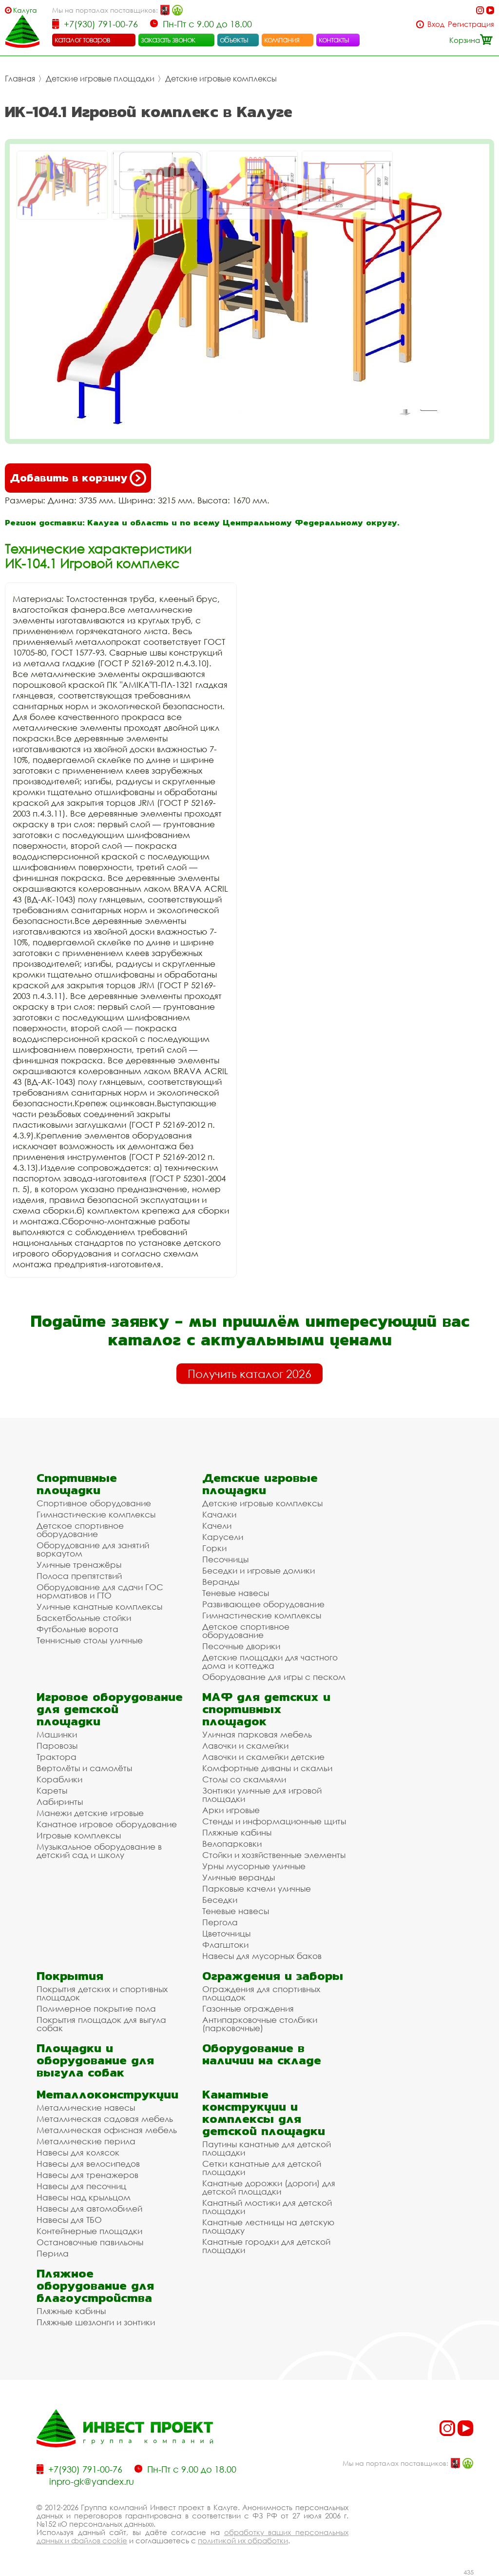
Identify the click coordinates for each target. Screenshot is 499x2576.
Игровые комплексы (79, 1835)
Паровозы (57, 1745)
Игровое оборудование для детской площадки (110, 1709)
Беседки (219, 1900)
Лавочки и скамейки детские (263, 1757)
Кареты (52, 1790)
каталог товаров (82, 39)
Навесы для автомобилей (89, 2208)
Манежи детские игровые (90, 1813)
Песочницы (225, 1559)
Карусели (222, 1537)
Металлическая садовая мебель (105, 2119)
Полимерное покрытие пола (96, 2008)
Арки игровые (231, 1810)
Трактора (57, 1757)
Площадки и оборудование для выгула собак (95, 2060)
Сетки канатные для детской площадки (261, 2167)
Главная (20, 78)
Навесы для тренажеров (87, 2175)
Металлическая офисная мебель (107, 2130)
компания (282, 39)
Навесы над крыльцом (84, 2197)
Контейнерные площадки (89, 2231)
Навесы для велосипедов (88, 2163)
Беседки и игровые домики (258, 1570)
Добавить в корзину (78, 478)
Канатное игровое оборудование (107, 1824)
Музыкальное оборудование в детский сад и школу (99, 1850)
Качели (216, 1525)
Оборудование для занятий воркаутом (93, 1549)
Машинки (57, 1734)
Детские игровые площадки (100, 78)
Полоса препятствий (79, 1576)
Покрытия (70, 1976)
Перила (53, 2253)
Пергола (220, 1922)
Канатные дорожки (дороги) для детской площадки (268, 2187)
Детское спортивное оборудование (80, 1529)
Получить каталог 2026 (249, 1373)
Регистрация (471, 24)
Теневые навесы (235, 1593)
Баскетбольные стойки (84, 1618)
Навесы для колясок (78, 2152)
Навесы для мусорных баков (262, 1956)
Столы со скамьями (244, 1779)
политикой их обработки (243, 2540)
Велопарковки (232, 1843)
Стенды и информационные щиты (274, 1821)
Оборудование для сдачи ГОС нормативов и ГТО (100, 1591)
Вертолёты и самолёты (84, 1768)
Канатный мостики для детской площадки (267, 2206)
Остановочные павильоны (90, 2242)
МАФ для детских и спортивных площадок (266, 1709)
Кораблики (59, 1779)
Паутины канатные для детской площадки (266, 2148)
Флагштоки (225, 1944)
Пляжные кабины (236, 1832)
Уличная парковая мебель (257, 1734)
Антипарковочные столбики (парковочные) (259, 2024)
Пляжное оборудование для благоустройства (95, 2285)
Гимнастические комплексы (96, 1514)
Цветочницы (226, 1933)
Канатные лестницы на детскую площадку (268, 2226)
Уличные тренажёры (79, 1564)
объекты (234, 39)
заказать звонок (168, 39)
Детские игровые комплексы (221, 78)
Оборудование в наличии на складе (261, 2054)
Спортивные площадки (77, 1484)
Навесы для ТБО (69, 2220)
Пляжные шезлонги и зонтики (96, 2322)
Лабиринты (60, 1801)
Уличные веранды (238, 1877)
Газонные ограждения (248, 2008)
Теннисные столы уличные (90, 1640)
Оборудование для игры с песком (273, 1677)
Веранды (220, 1582)
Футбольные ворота (77, 1629)
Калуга (25, 10)
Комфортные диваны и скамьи (267, 1768)
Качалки (219, 1514)
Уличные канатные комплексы (99, 1606)
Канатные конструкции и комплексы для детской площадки (263, 2112)
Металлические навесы (86, 2107)
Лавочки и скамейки (245, 1745)
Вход (435, 24)
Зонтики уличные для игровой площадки (262, 1794)
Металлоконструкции (107, 2094)
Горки (214, 1548)
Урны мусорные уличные (254, 1866)
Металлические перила (86, 2141)
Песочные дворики (241, 1646)
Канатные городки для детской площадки (266, 2245)
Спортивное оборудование (94, 1503)
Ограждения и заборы (272, 1976)
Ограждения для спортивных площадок (261, 1993)
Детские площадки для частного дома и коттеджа (270, 1661)
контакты (334, 39)
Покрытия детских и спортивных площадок (102, 1993)
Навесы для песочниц (81, 2186)
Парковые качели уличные (256, 1888)
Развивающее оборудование (263, 1604)
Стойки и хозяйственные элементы (273, 1855)
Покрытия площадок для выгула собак (101, 2024)
